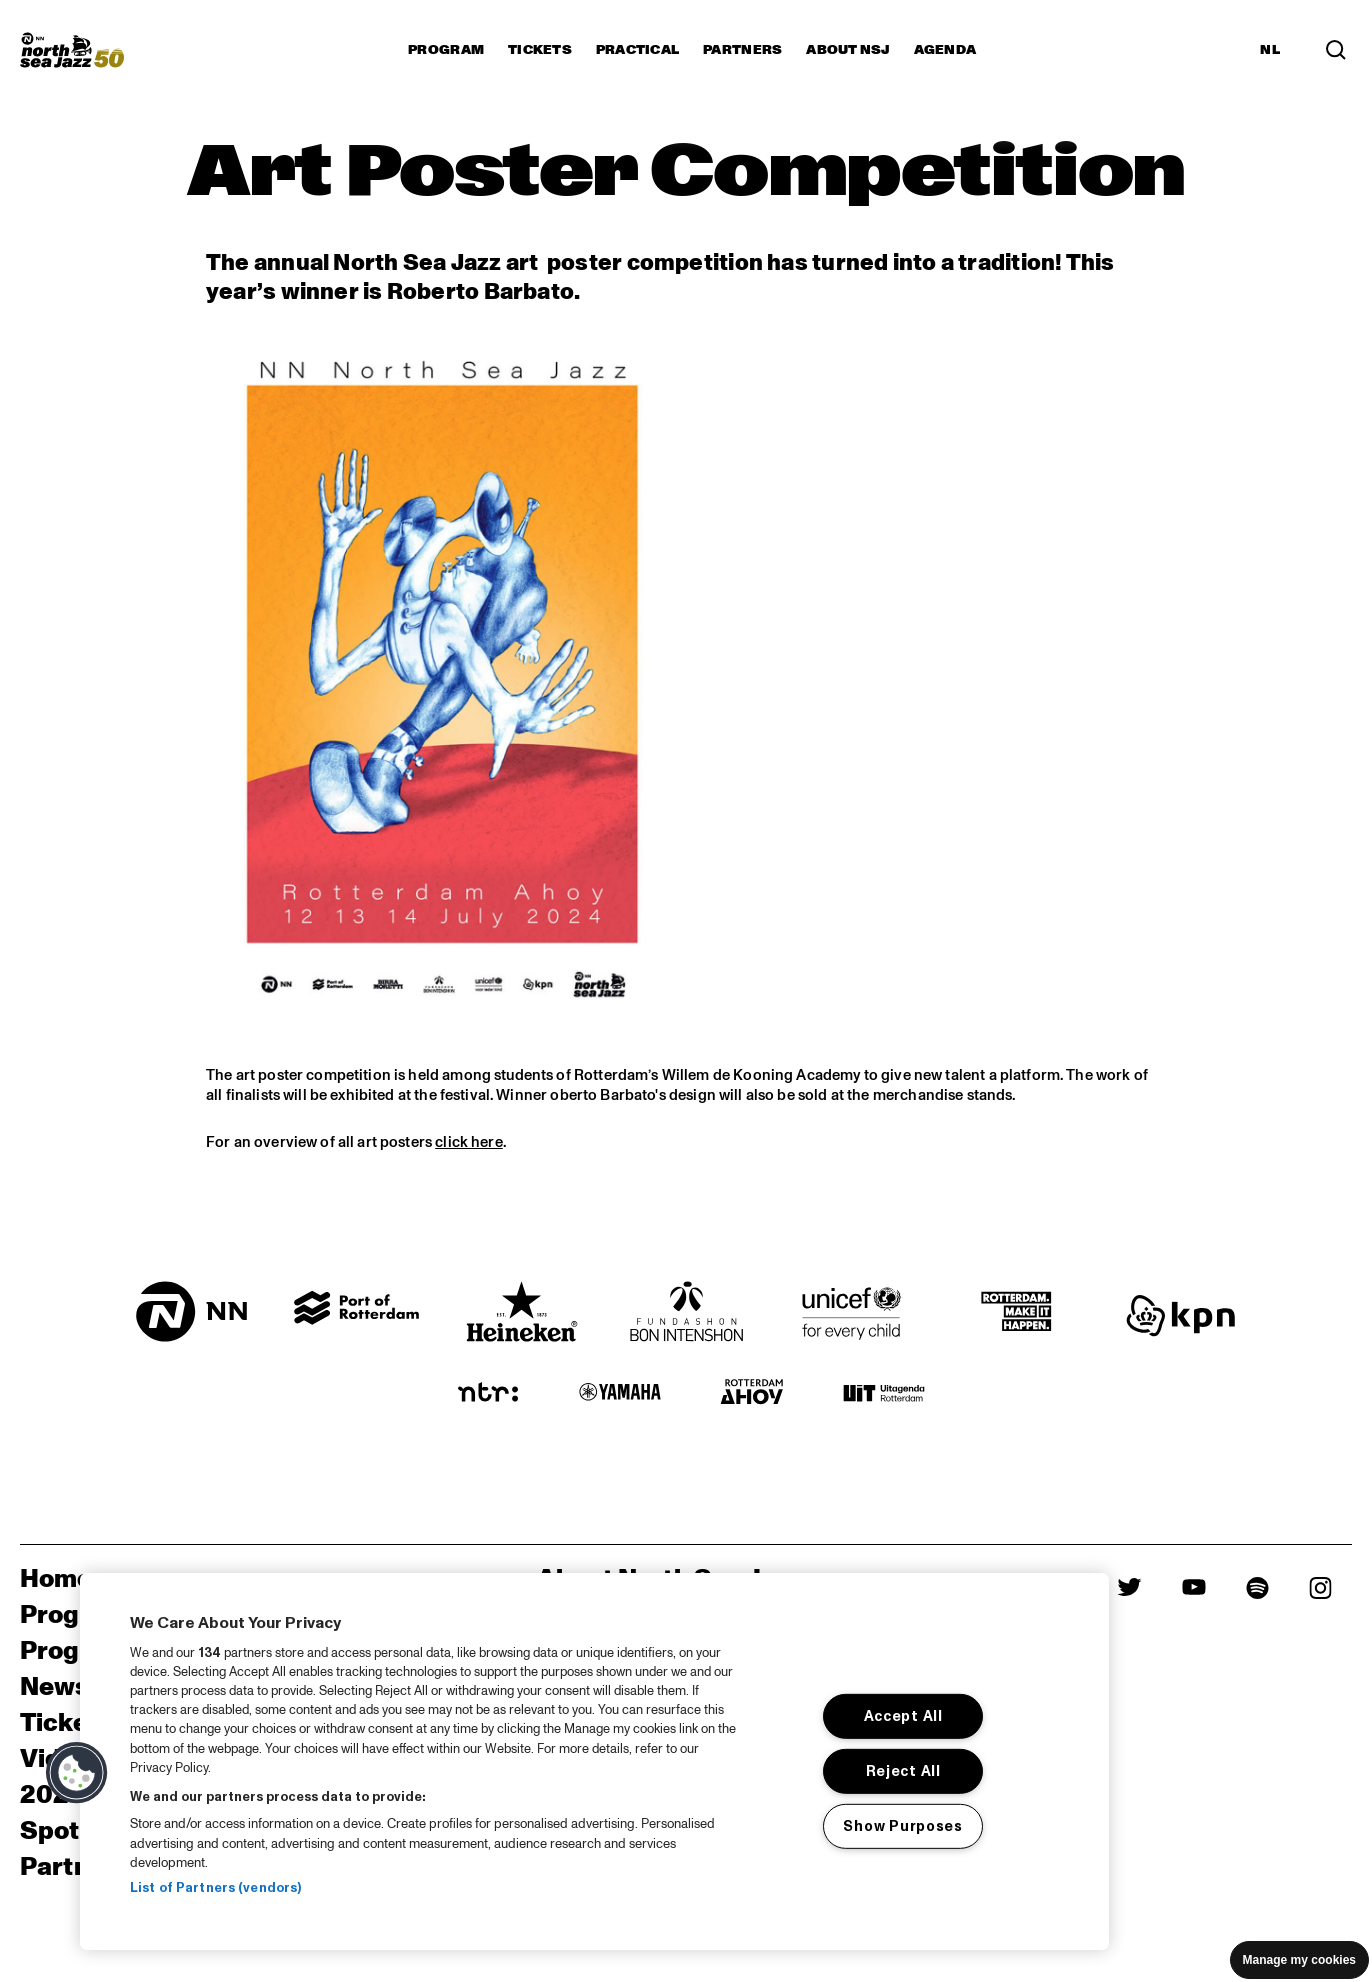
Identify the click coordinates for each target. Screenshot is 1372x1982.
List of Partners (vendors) (215, 1888)
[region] (594, 1761)
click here (469, 1142)
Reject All (903, 1771)
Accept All (903, 1716)
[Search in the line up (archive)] (1336, 50)
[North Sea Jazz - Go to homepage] (72, 50)
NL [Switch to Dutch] (1270, 50)
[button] (77, 1773)
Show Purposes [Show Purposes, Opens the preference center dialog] (902, 1826)
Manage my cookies (1299, 1960)
